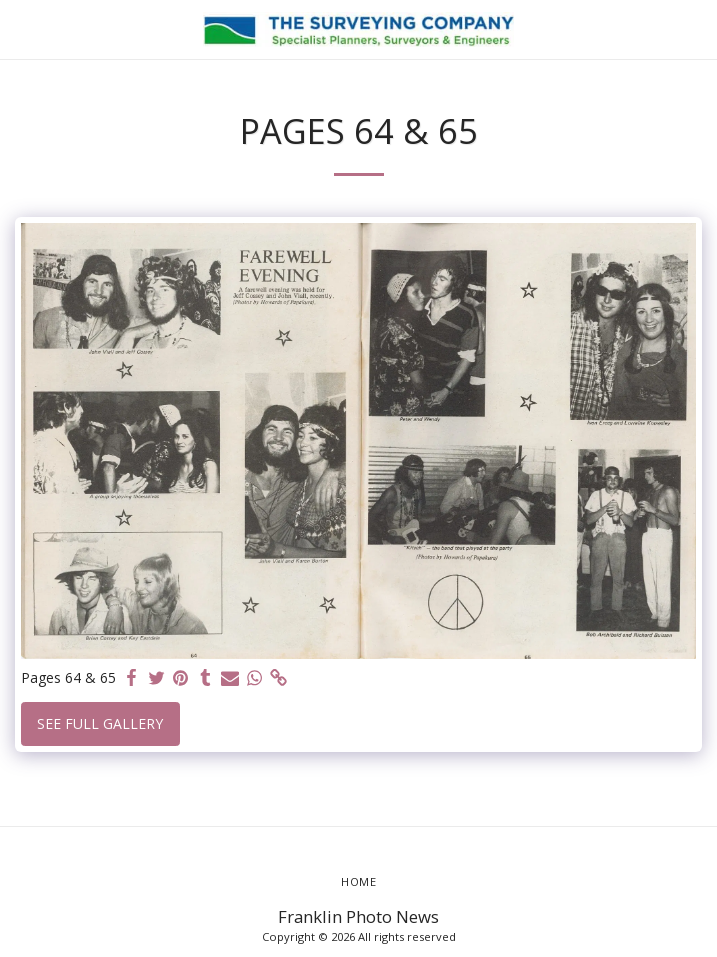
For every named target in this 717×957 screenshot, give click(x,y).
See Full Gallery (100, 723)
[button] (22, 28)
